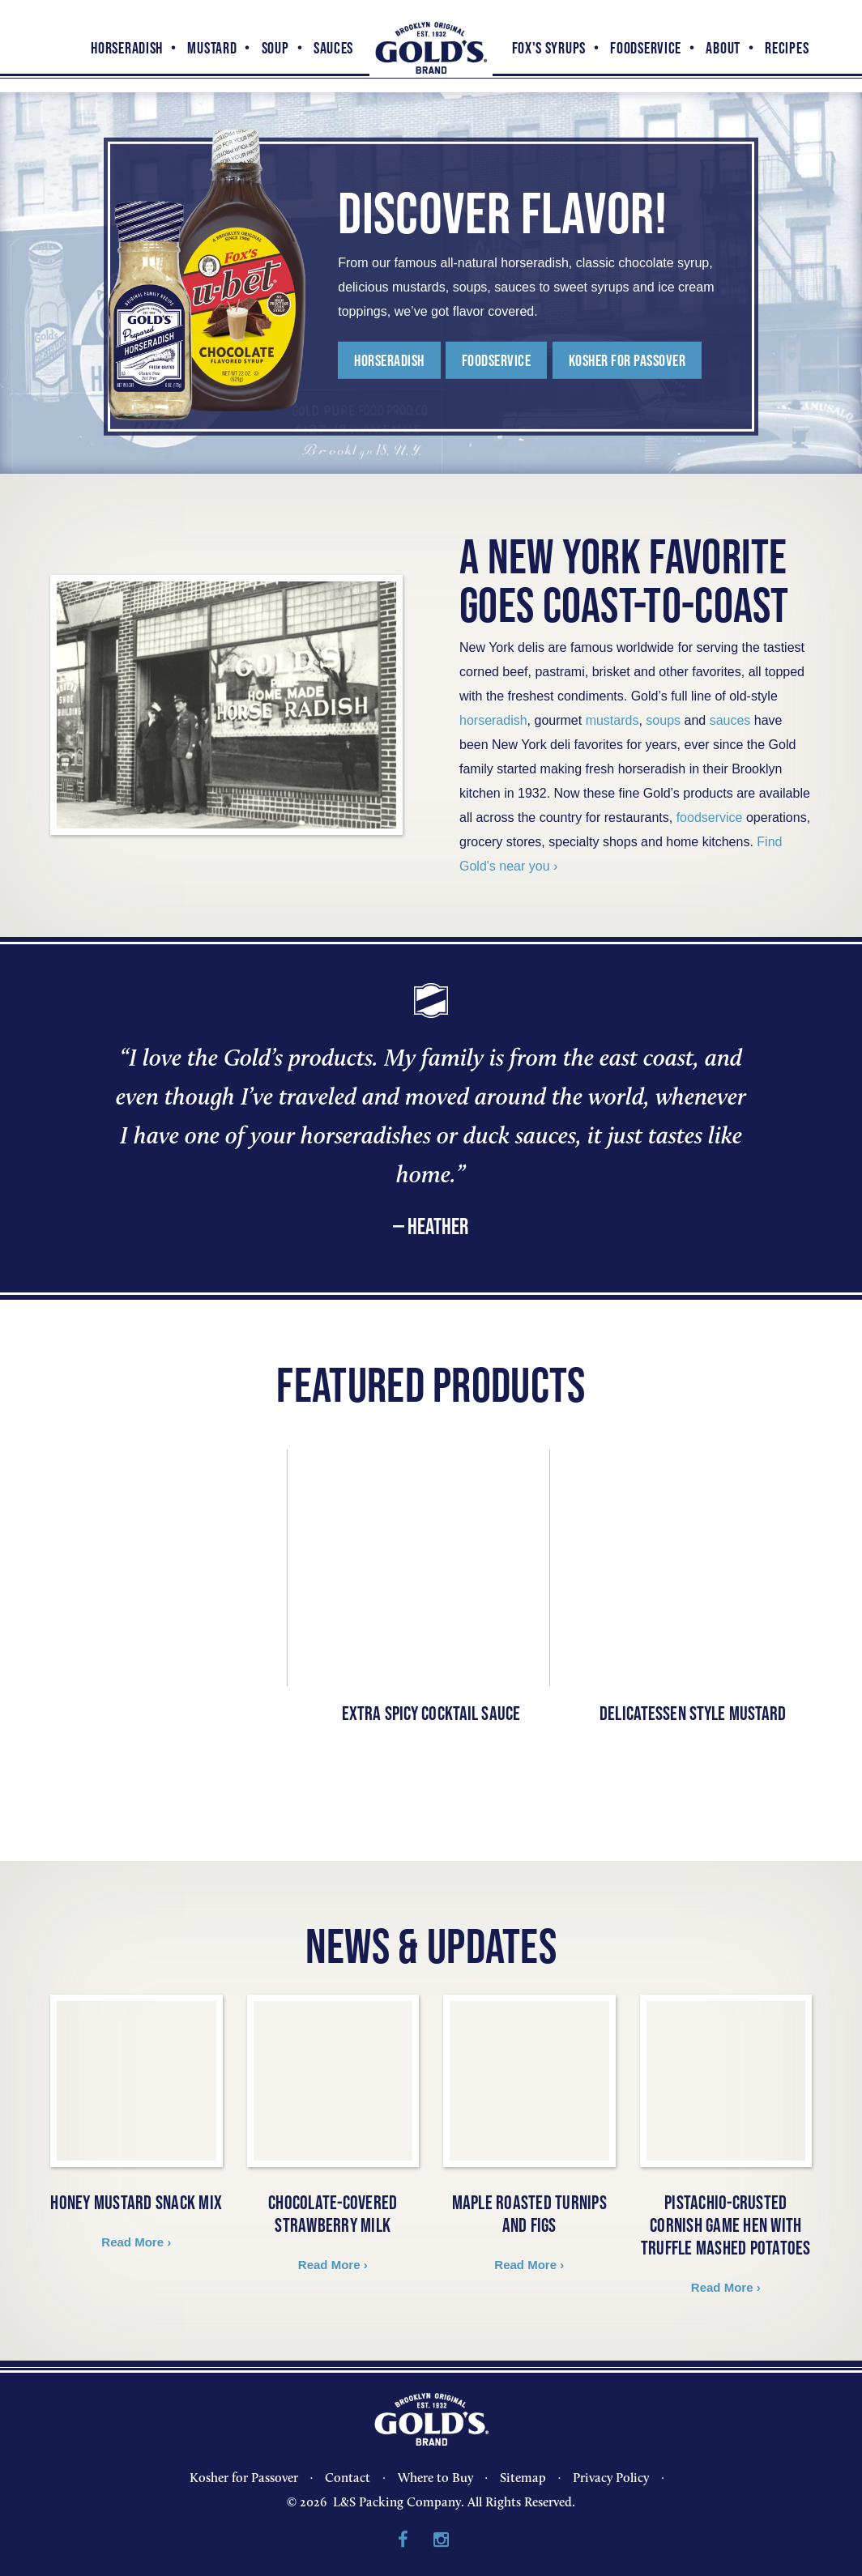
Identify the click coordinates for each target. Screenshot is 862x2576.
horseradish (493, 720)
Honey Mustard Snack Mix (136, 2202)
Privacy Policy (611, 2477)
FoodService (645, 48)
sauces (730, 720)
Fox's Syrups (549, 48)
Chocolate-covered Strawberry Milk (332, 2213)
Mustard (212, 48)
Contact (347, 2477)
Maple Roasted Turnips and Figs (529, 2213)
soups (663, 720)
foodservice (709, 817)
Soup (275, 48)
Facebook (403, 2540)
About (723, 48)
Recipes (787, 48)
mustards (612, 720)
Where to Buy (435, 2477)
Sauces (333, 48)
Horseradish (127, 48)
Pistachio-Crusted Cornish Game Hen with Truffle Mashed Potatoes (726, 2225)
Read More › (136, 2242)
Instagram (441, 2540)
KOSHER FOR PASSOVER (637, 364)
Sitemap (523, 2477)
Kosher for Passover (244, 2477)
